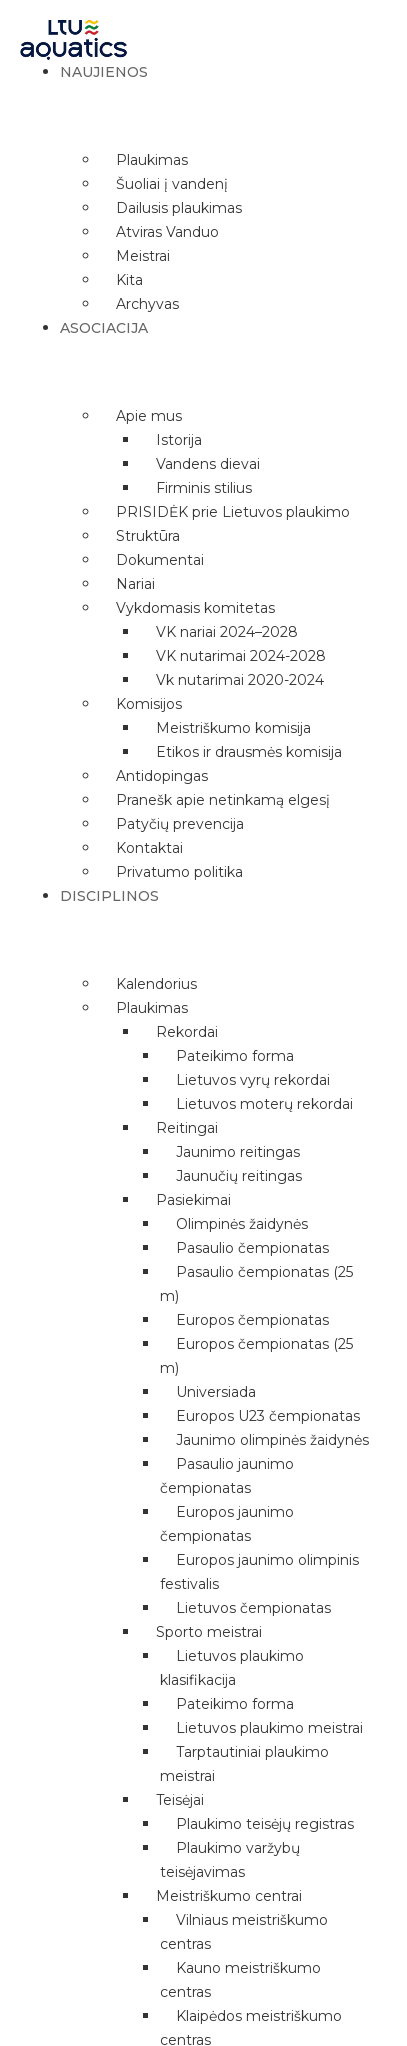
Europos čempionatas (252, 1320)
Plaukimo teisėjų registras (265, 1824)
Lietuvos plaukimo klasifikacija (232, 1668)
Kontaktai (149, 848)
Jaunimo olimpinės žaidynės (272, 1440)
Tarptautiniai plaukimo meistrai (244, 1764)
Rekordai (187, 1032)
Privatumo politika (179, 872)
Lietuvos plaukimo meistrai (269, 1728)
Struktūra (148, 536)
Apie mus (149, 416)
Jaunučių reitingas (239, 1176)
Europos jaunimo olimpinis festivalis (259, 1572)
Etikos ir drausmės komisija (249, 752)
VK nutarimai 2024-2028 (241, 656)
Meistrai (143, 256)
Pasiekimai (193, 1200)
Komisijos (149, 704)
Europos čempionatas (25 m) (256, 1356)
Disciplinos (109, 896)
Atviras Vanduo (167, 232)
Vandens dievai (208, 464)
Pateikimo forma (235, 1056)
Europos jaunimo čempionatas (227, 1524)
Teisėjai (180, 1800)
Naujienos (104, 72)
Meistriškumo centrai (229, 1896)
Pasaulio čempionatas (252, 1248)
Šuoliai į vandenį (172, 184)
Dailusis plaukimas (179, 208)
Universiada (216, 1392)
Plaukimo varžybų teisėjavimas (230, 1860)
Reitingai (187, 1128)
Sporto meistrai (209, 1632)
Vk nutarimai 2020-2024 (240, 680)
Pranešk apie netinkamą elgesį (223, 800)
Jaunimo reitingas (238, 1152)
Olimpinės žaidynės (242, 1224)
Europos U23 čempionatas (268, 1416)
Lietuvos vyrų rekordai (253, 1080)
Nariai (135, 584)
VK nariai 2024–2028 (227, 632)
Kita (129, 280)
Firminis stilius (204, 488)
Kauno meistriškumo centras (240, 1980)
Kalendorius (156, 984)
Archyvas (147, 304)
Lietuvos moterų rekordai (264, 1104)
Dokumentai (160, 560)
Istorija (179, 440)
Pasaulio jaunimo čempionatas (227, 1476)
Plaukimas (152, 160)
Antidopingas (162, 776)
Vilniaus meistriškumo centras (244, 1932)
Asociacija (104, 328)
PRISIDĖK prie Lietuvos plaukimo (233, 512)
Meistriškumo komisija (233, 728)
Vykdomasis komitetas (195, 608)
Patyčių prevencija (180, 824)
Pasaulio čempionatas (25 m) (256, 1284)
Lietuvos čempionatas (253, 1608)
